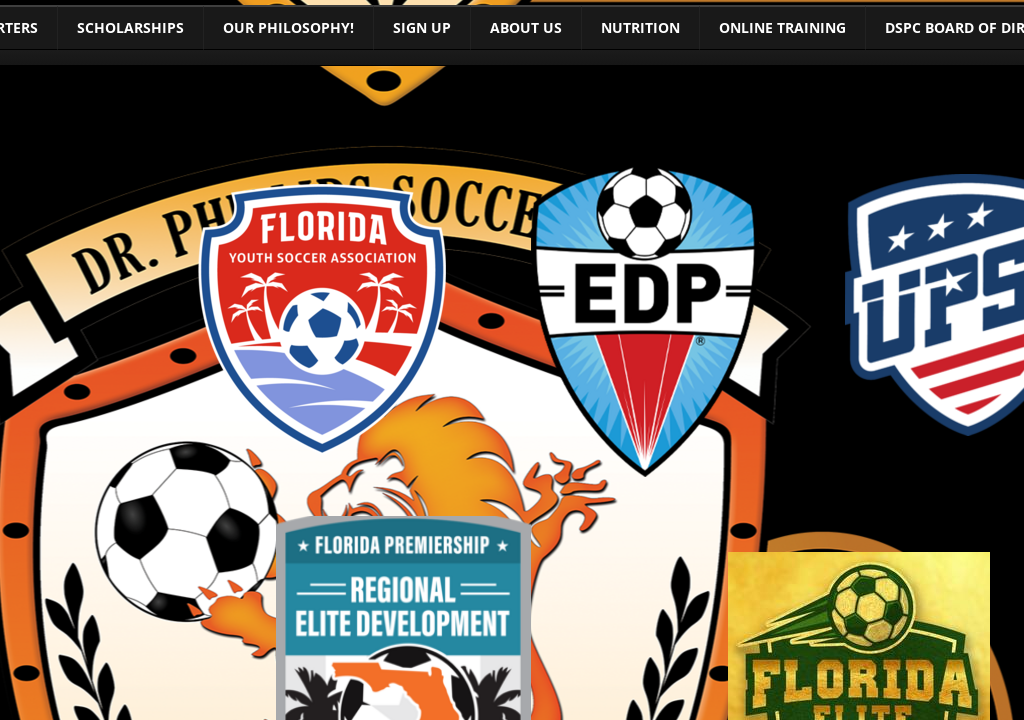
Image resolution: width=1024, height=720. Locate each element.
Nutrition (640, 27)
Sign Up (422, 27)
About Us (526, 27)
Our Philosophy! (288, 27)
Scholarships (130, 27)
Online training (782, 27)
